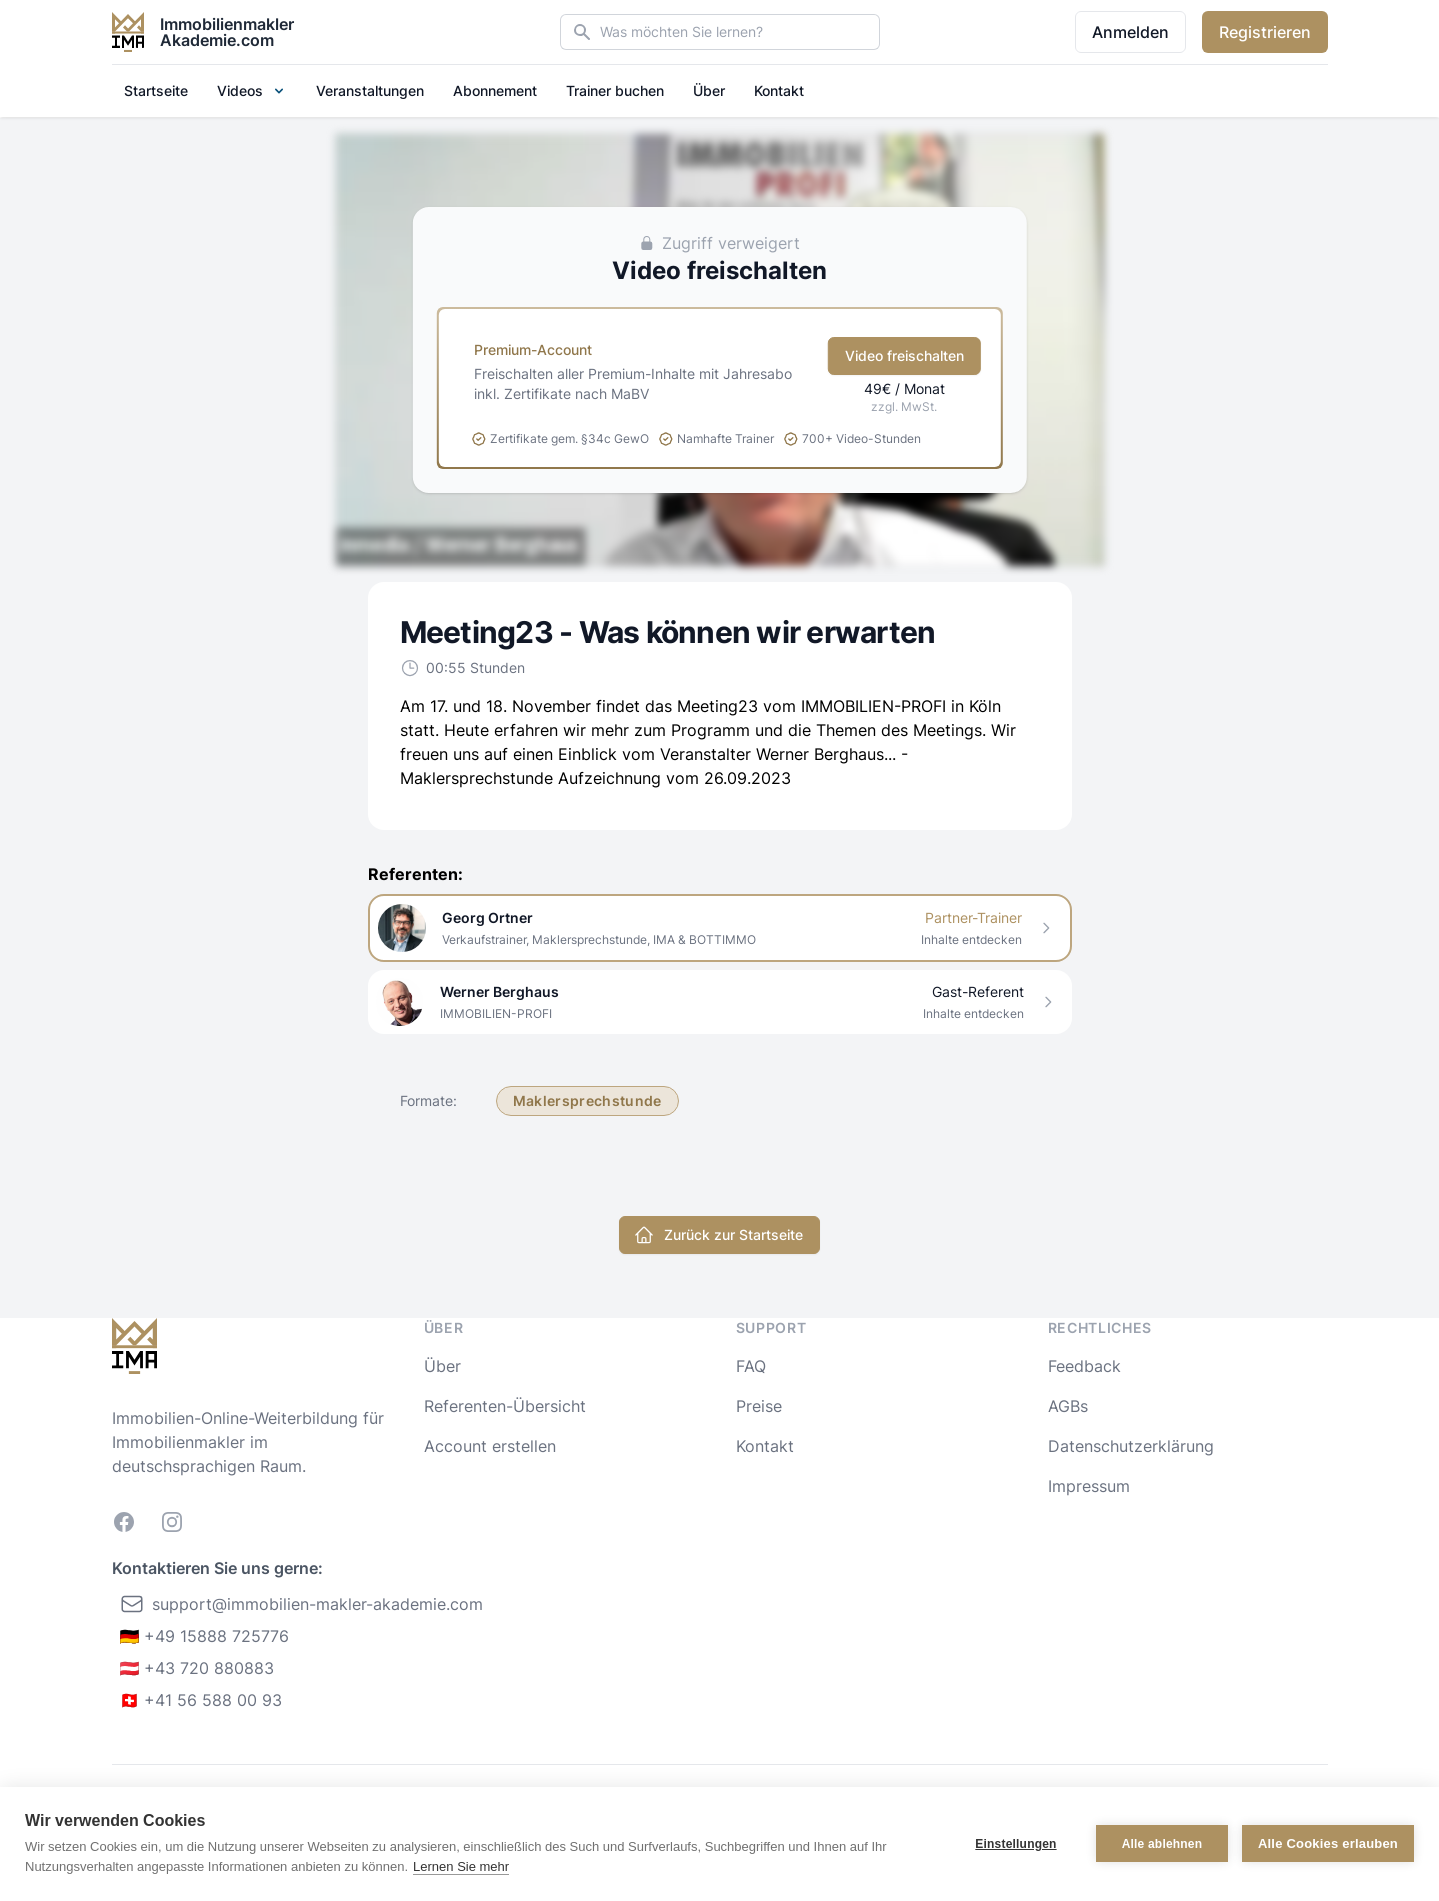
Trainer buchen (615, 90)
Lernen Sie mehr (461, 1866)
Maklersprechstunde (587, 1100)
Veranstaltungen (370, 90)
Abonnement (495, 90)
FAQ (751, 1366)
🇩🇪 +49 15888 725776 (205, 1636)
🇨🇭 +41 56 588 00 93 (201, 1700)
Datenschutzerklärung (1131, 1446)
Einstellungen (1015, 1844)
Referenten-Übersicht (505, 1406)
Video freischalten (904, 355)
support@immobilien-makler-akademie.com (301, 1604)
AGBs (1068, 1406)
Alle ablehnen (1162, 1844)
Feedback (1084, 1366)
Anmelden (1130, 32)
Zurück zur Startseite (718, 1235)
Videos (252, 90)
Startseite (156, 90)
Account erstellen (490, 1446)
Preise (759, 1406)
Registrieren (1265, 32)
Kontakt (779, 90)
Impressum (1089, 1486)
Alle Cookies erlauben (1328, 1843)
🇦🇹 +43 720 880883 (197, 1668)
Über (709, 90)
